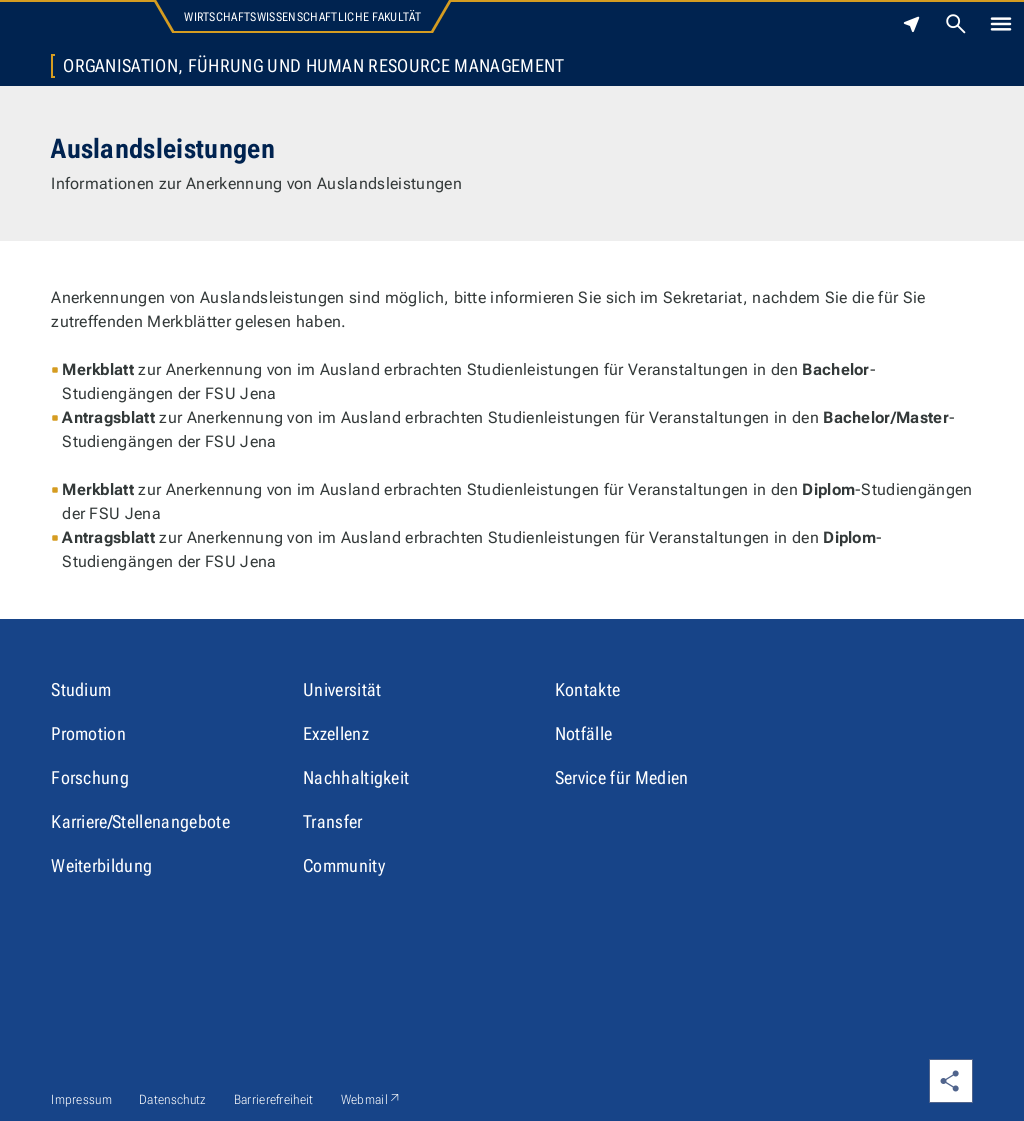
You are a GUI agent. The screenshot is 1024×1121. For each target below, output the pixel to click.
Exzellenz (336, 733)
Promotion (88, 733)
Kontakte (588, 689)
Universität (342, 689)
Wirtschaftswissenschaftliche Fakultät (302, 17)
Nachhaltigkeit (356, 777)
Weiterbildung (101, 865)
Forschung (90, 777)
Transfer (333, 821)
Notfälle (584, 733)
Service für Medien (622, 777)
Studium (81, 689)
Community (344, 865)
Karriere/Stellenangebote (140, 821)
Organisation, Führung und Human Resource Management (313, 66)
